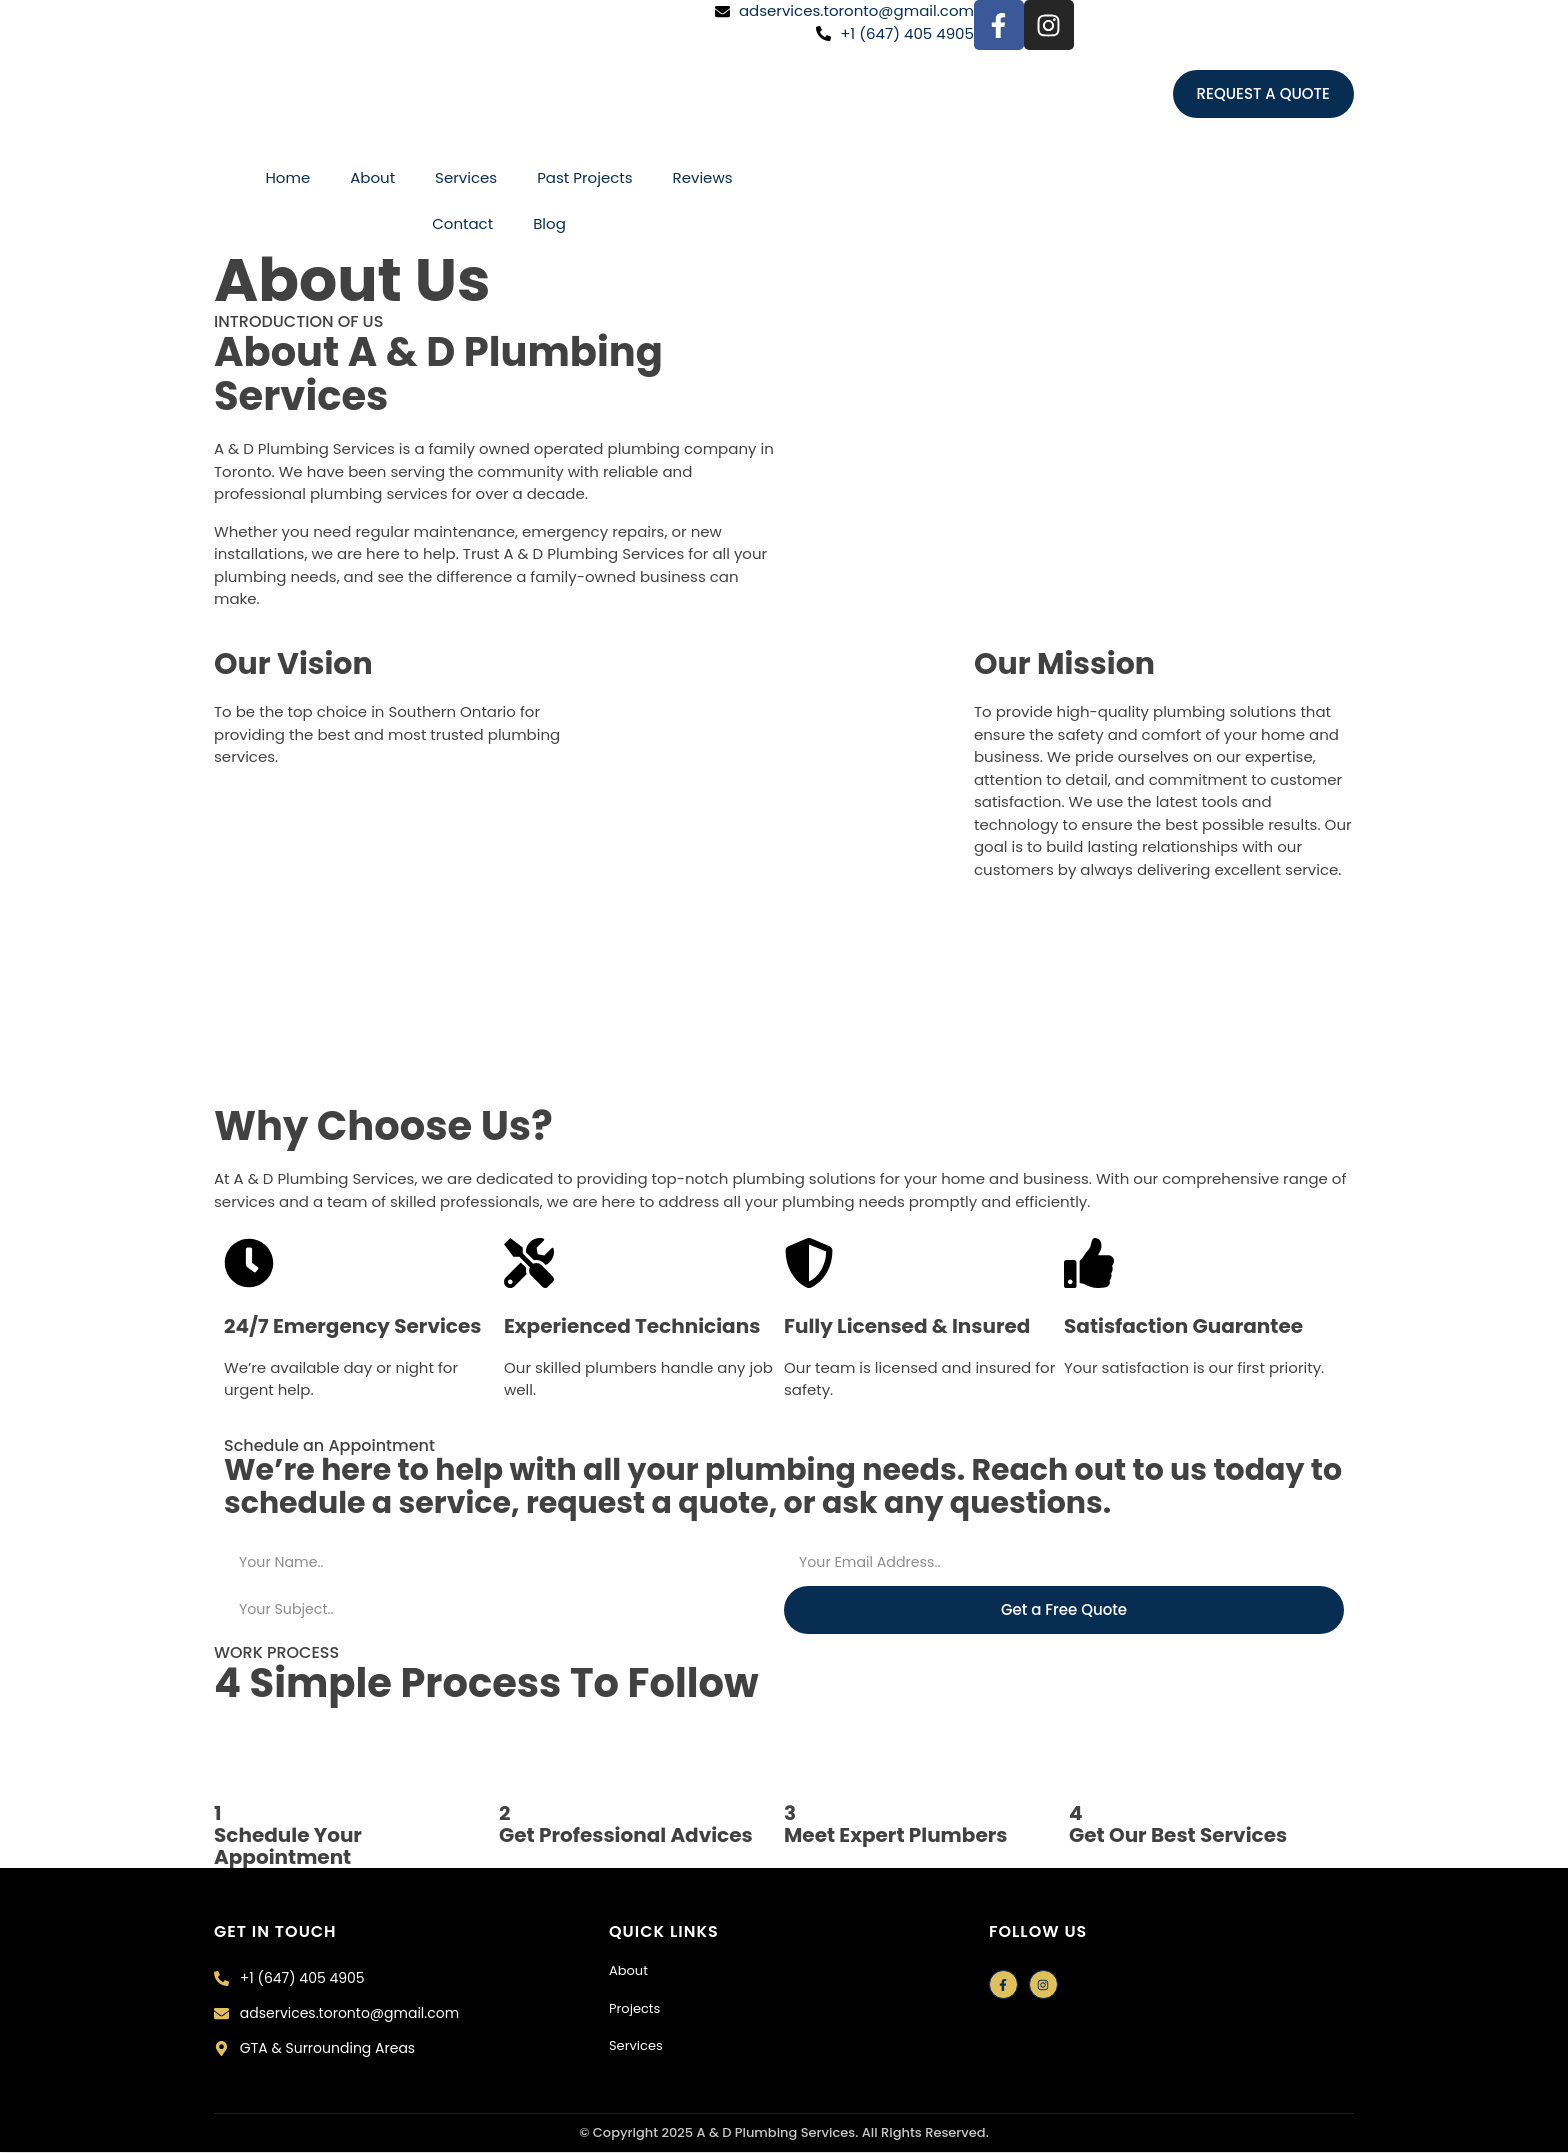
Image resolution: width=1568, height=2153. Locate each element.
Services (466, 177)
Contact (462, 223)
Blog (549, 223)
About (372, 177)
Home (287, 177)
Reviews (703, 177)
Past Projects (584, 177)
